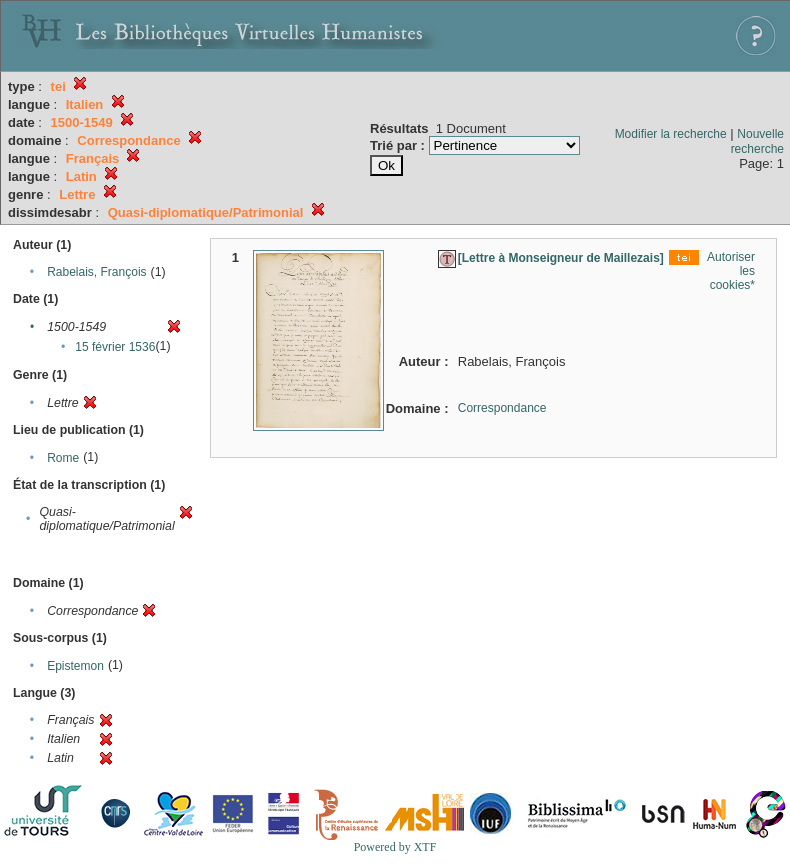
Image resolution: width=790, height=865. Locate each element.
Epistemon (75, 666)
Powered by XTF (395, 847)
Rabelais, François (96, 272)
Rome (63, 458)
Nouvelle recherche (757, 141)
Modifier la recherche (671, 134)
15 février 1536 (115, 347)
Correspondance (502, 408)
